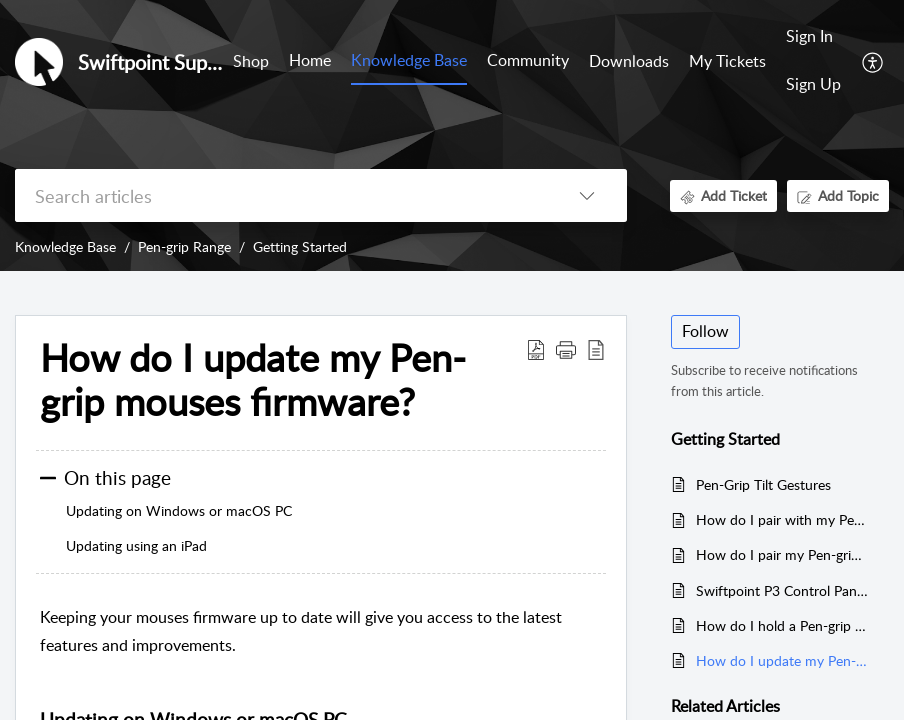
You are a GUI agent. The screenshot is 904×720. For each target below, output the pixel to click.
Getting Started (300, 246)
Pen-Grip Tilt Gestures (763, 484)
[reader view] (596, 349)
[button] (566, 349)
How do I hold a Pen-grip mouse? (782, 625)
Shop (251, 61)
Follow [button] (705, 331)
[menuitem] (813, 38)
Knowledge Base (65, 246)
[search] (281, 195)
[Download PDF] (536, 349)
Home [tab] (310, 60)
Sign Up (813, 84)
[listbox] (587, 195)
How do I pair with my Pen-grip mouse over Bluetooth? (782, 519)
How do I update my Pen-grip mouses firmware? (253, 380)
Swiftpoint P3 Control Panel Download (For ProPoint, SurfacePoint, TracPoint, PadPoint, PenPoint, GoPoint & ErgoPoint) (782, 590)
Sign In (809, 36)
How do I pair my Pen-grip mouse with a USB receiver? (782, 554)
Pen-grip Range (184, 246)
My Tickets (727, 61)
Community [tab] (528, 60)
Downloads (629, 61)
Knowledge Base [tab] (409, 60)
